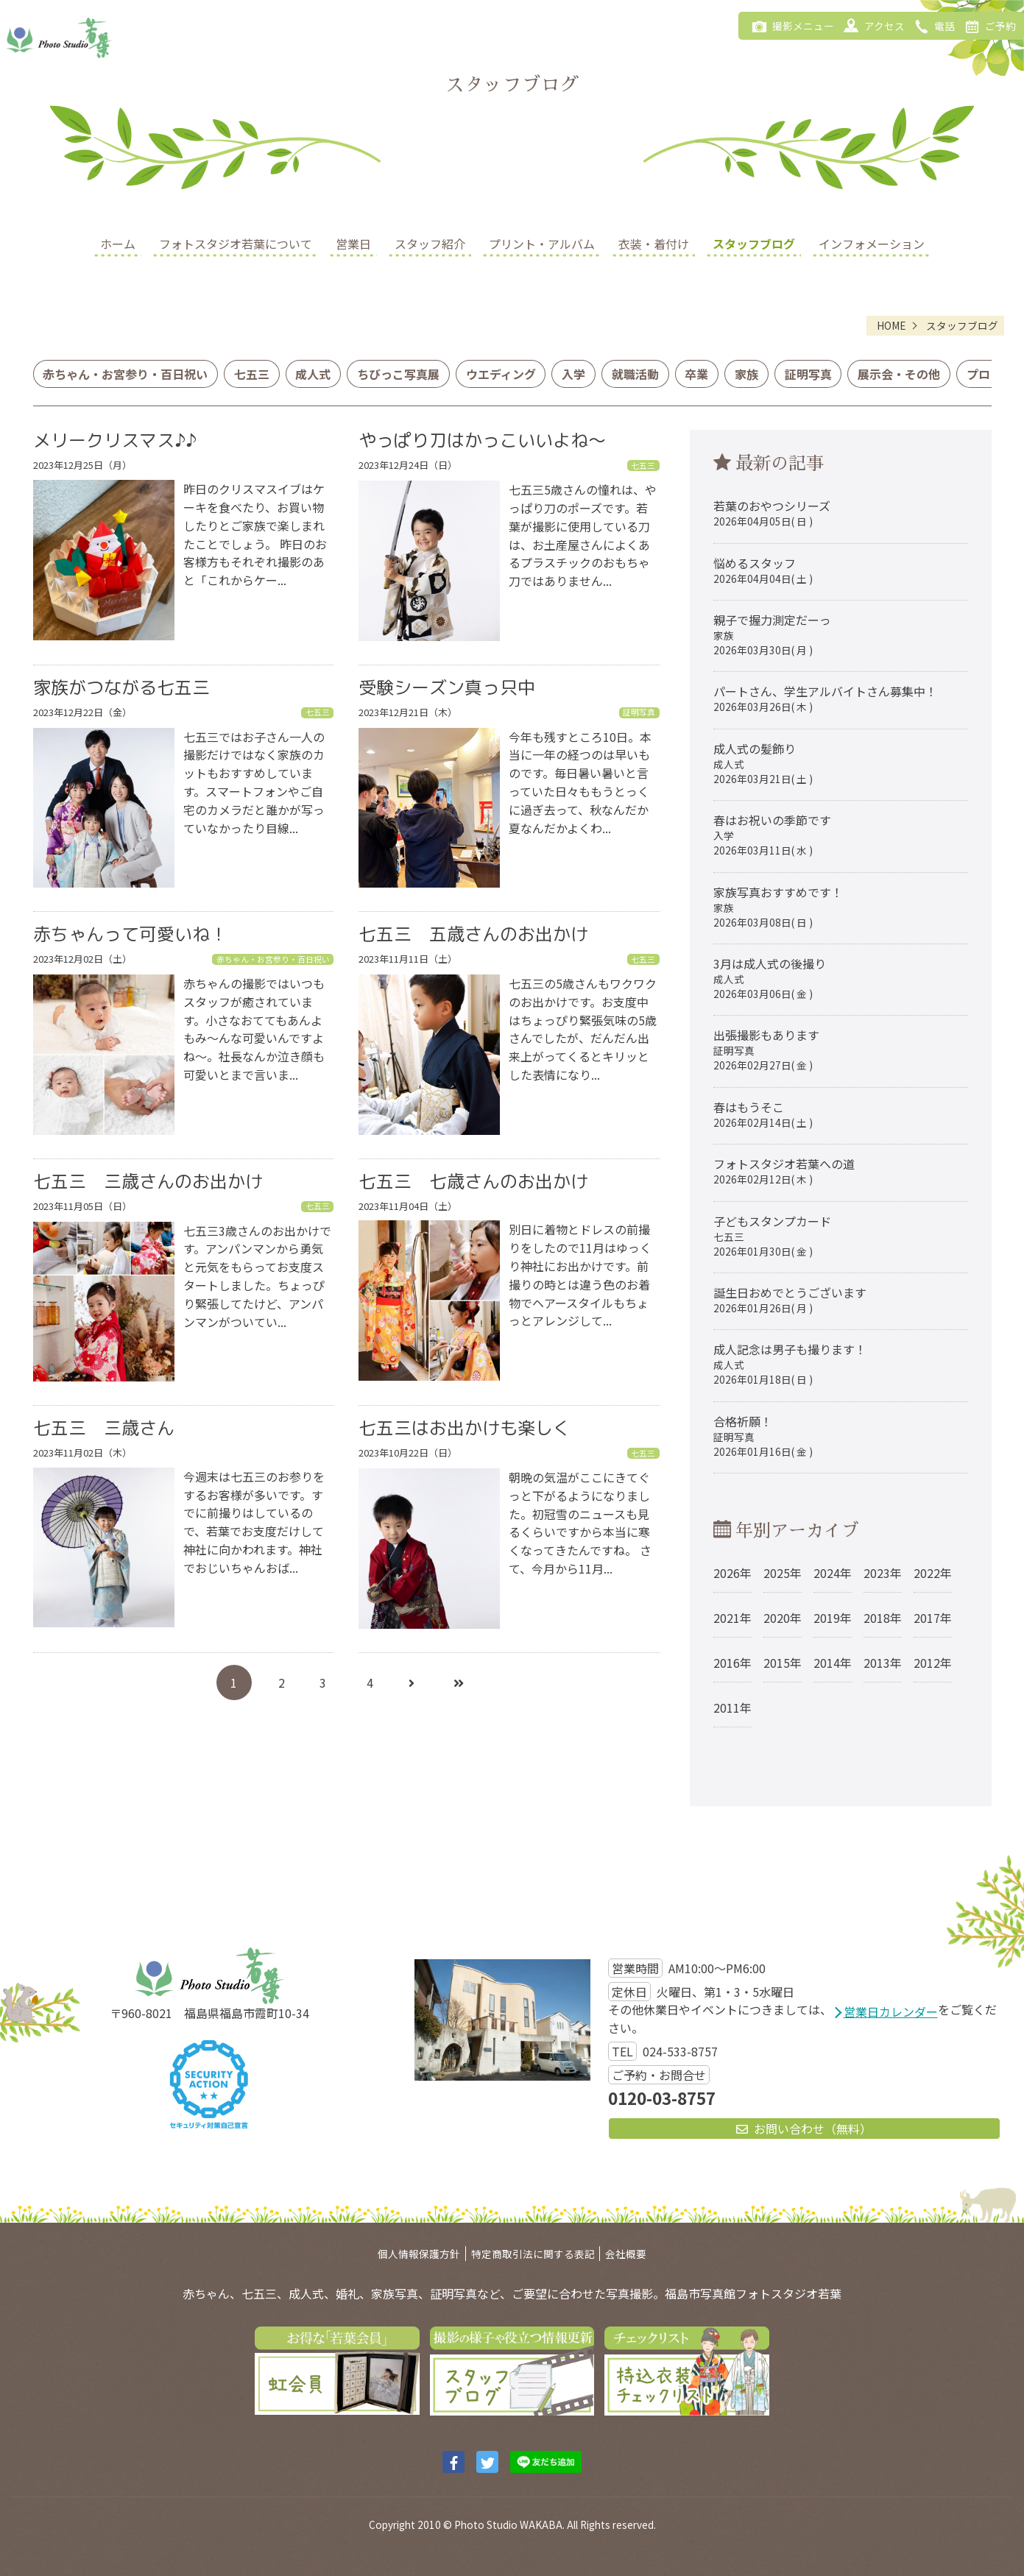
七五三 (251, 374)
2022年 (933, 1573)
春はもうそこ (763, 1114)
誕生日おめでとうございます (789, 1299)
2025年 (782, 1573)
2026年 (732, 1573)
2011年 (732, 1707)
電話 (931, 25)
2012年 (933, 1662)
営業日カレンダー (891, 2011)
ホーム (117, 243)
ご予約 (987, 25)
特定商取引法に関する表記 (533, 2253)
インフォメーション (872, 243)
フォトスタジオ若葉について (235, 243)
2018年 (883, 1618)
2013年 (883, 1662)
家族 (746, 374)
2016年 (732, 1662)
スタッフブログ (754, 243)
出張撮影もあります (766, 1049)
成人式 (313, 374)
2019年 (832, 1618)
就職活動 (635, 374)
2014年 (832, 1662)
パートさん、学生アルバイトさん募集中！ (825, 698)
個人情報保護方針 (419, 2253)
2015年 (782, 1662)
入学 (573, 374)
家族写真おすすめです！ (778, 906)
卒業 (696, 374)
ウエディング (501, 374)
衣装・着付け (653, 243)
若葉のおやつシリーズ (771, 512)
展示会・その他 (899, 374)
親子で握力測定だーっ (772, 634)
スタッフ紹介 (430, 243)
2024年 (832, 1573)
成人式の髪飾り (763, 763)
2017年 (933, 1618)
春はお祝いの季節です (772, 834)
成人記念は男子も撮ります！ (789, 1363)
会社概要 (625, 2253)
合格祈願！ (763, 1435)
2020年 (782, 1618)
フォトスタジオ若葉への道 (784, 1170)
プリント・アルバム (542, 243)
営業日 (353, 243)
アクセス (871, 25)
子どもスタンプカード (772, 1235)
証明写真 (808, 374)
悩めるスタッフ (763, 570)
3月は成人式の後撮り (769, 978)
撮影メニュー (790, 25)
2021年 (732, 1618)
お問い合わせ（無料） (804, 2128)
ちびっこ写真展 (398, 374)
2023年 (883, 1573)
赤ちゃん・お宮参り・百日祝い (125, 374)
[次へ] (411, 1682)
